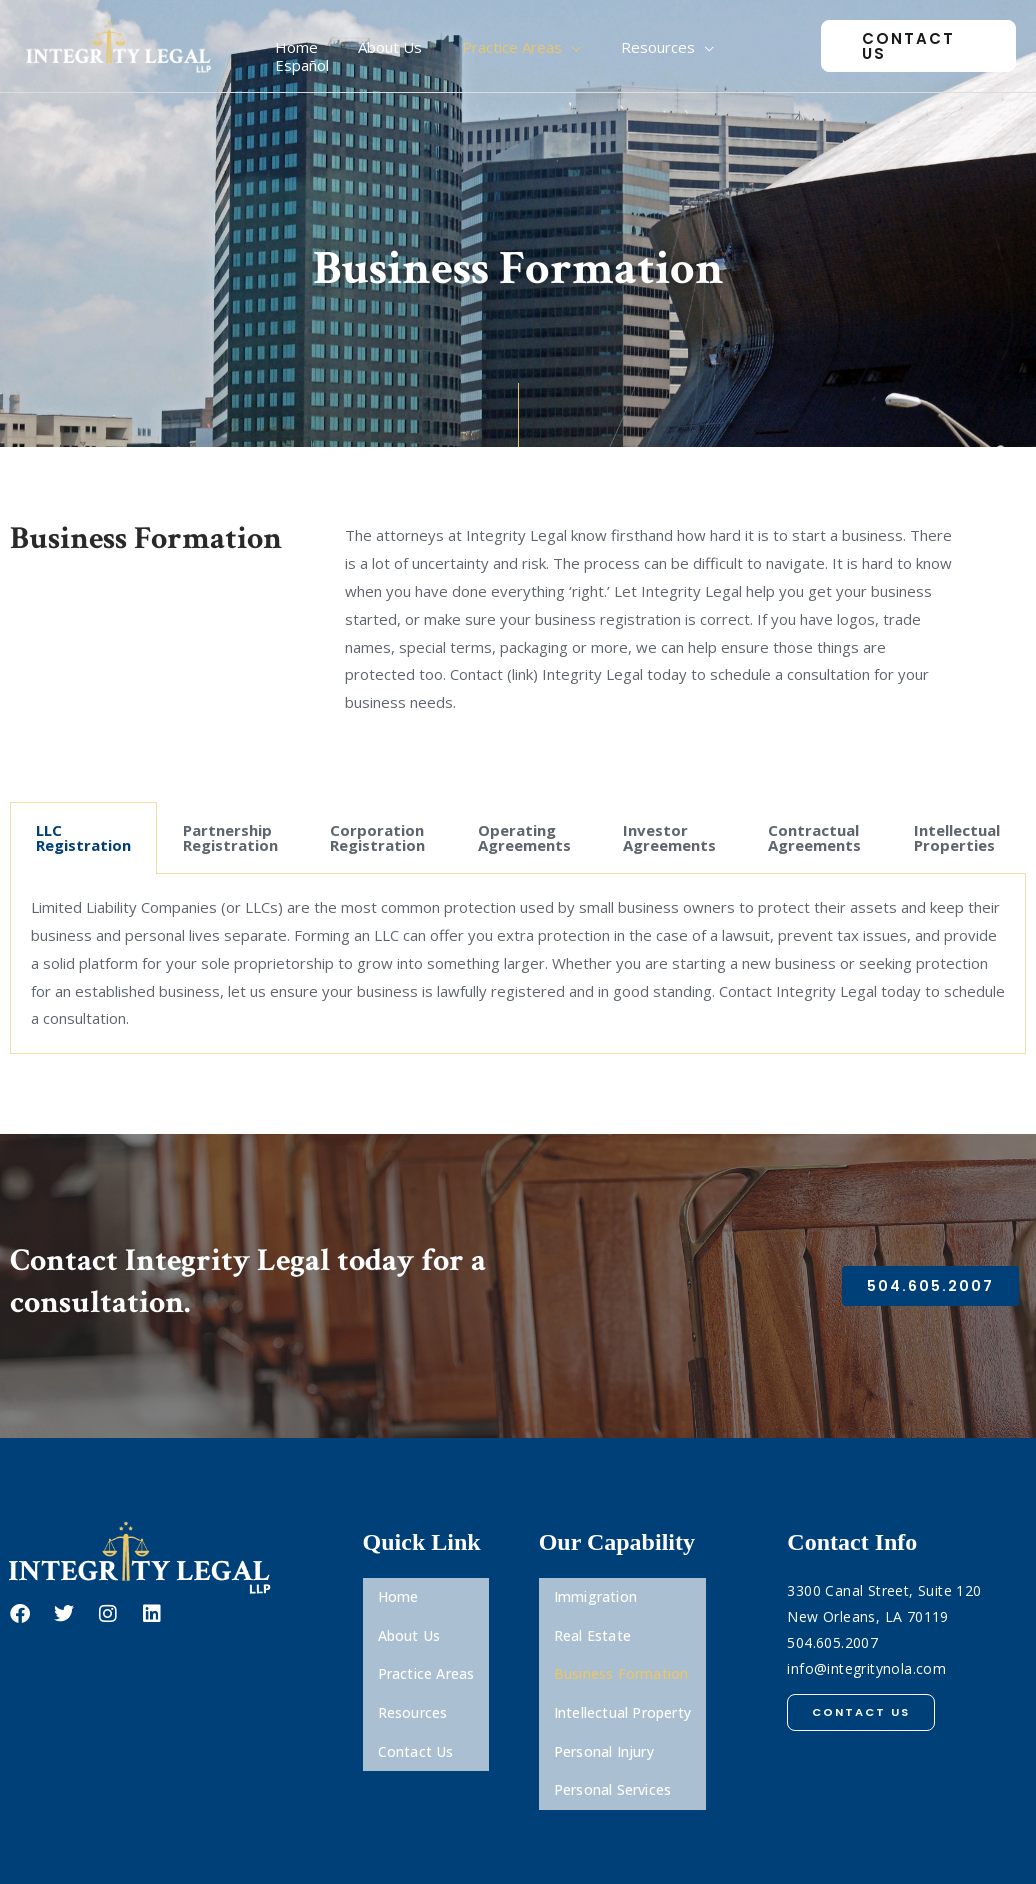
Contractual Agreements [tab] (814, 837)
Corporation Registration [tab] (377, 837)
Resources (413, 1675)
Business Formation (621, 1647)
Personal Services (612, 1731)
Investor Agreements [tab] (669, 837)
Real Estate (592, 1619)
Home (398, 1591)
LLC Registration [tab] (83, 837)
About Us (409, 1619)
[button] (913, 46)
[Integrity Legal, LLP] (120, 44)
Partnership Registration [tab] (230, 837)
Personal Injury (604, 1703)
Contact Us (416, 1703)
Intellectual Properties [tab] (957, 837)
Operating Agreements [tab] (524, 837)
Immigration (595, 1591)
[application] (584, 46)
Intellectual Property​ (622, 1675)
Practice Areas (426, 1647)
